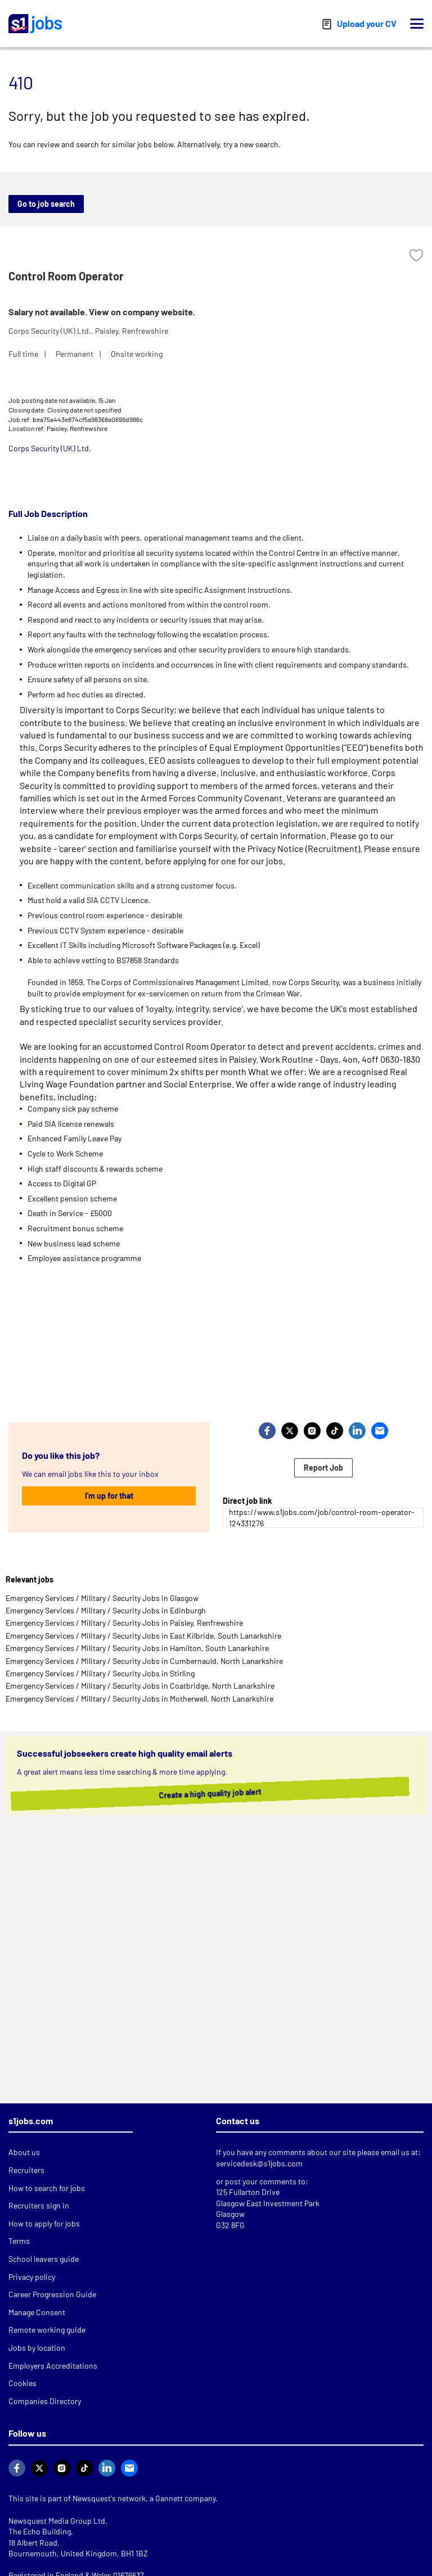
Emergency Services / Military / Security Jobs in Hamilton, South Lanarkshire (137, 1648)
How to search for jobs (46, 2188)
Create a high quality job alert (214, 1793)
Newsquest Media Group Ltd (56, 2520)
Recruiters (26, 2170)
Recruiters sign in (38, 2205)
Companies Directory (44, 2401)
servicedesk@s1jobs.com (259, 2163)
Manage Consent (36, 2312)
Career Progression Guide (52, 2294)
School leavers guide (43, 2259)
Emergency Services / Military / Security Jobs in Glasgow (102, 1598)
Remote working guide (47, 2329)
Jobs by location (36, 2347)
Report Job (323, 1467)
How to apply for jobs (44, 2223)
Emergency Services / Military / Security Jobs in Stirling (100, 1673)
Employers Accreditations (52, 2365)
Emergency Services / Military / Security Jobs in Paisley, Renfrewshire (124, 1622)
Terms (19, 2241)
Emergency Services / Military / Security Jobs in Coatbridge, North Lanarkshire (140, 1685)
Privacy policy (31, 2277)
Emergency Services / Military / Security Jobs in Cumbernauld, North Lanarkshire (144, 1661)
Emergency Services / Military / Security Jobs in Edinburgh (106, 1610)
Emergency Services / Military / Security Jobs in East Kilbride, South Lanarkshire (143, 1635)
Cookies (22, 2383)
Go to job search (46, 203)
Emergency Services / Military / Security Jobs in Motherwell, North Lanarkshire (139, 1698)
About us (24, 2152)
